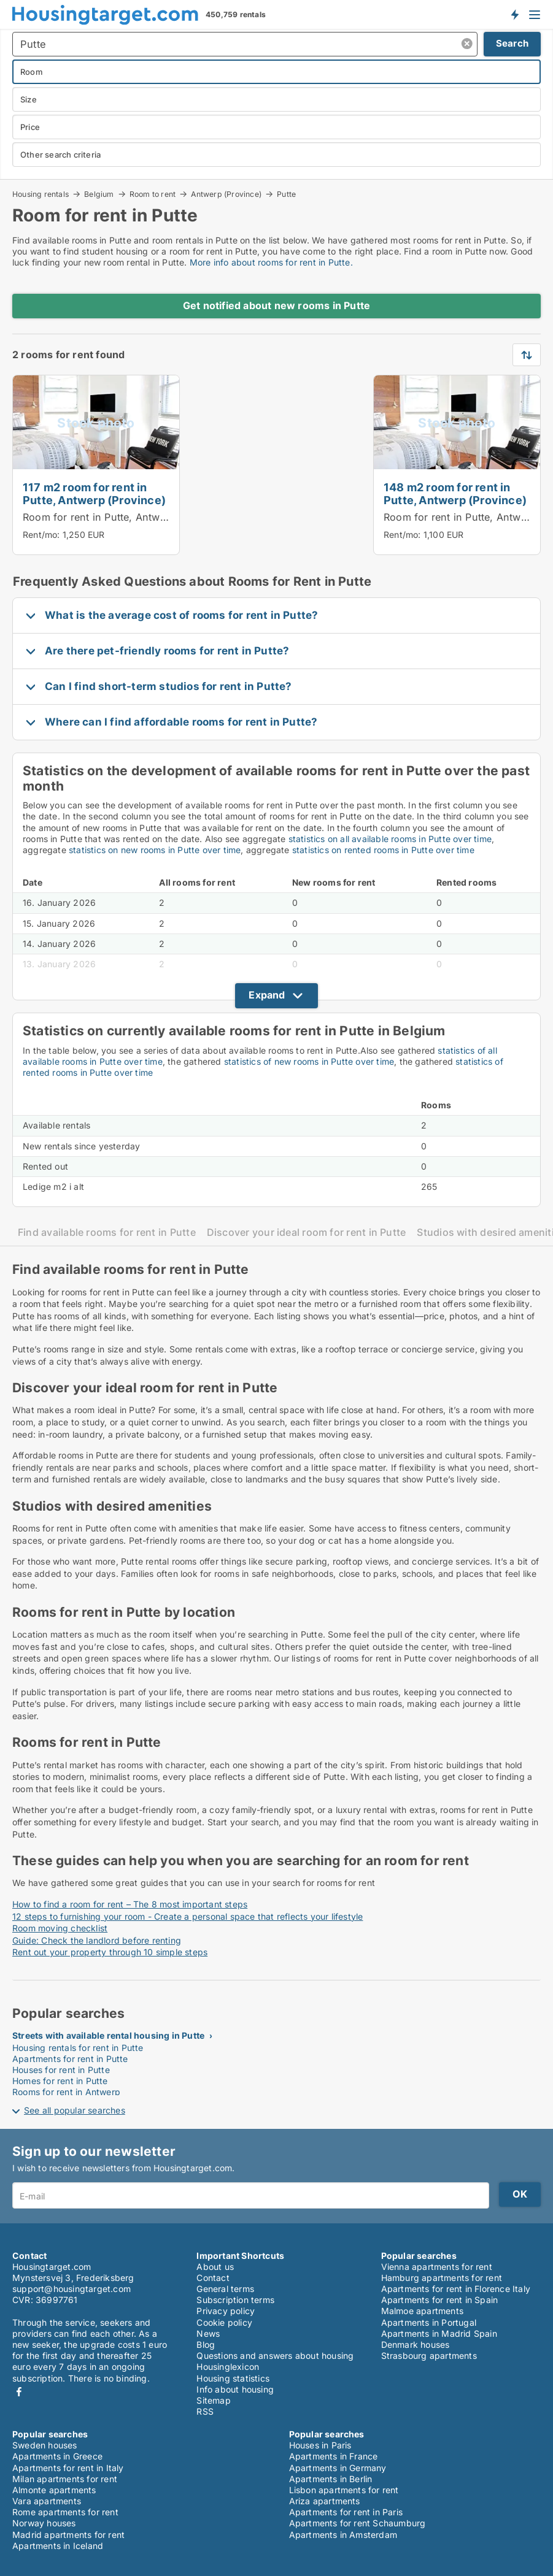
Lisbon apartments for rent (344, 2490)
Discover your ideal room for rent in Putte (306, 1232)
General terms (225, 2288)
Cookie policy (224, 2322)
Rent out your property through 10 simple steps (109, 1952)
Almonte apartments (54, 2490)
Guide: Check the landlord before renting (96, 1940)
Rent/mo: (43, 534)
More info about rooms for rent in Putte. (271, 262)
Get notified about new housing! (514, 14)
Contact (212, 2277)
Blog (205, 2344)
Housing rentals (40, 194)
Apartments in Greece (57, 2456)
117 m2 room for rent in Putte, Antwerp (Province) (94, 493)
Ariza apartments (324, 2501)
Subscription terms (235, 2299)
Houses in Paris (320, 2445)
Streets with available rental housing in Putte (108, 2035)
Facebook (19, 2391)
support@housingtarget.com (71, 2288)
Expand (267, 995)
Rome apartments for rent (65, 2512)
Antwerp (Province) (226, 194)
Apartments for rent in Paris (346, 2512)
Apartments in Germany (338, 2468)
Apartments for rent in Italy (68, 2468)
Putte (286, 194)
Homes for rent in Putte (60, 2081)
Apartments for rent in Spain (439, 2299)
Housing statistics (232, 2378)
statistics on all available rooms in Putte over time (390, 839)
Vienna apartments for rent (436, 2266)
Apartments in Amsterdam (343, 2534)
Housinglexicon (227, 2366)
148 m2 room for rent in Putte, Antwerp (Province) (455, 493)
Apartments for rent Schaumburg (357, 2523)
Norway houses (44, 2523)
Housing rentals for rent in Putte (78, 2047)
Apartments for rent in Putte (70, 2058)
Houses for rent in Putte (61, 2069)
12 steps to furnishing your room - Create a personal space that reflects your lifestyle (187, 1916)
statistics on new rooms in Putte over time (155, 850)
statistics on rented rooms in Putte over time (383, 850)
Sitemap (213, 2400)
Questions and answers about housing (275, 2355)
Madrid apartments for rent (68, 2534)
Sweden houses (44, 2445)
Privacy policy (225, 2311)
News (208, 2333)
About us (215, 2266)
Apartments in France (333, 2456)
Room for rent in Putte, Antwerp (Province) (125, 517)
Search (512, 43)
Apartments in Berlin (331, 2479)
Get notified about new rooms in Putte (276, 305)
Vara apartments (46, 2501)
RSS (205, 2411)
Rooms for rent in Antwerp (66, 2092)
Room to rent (153, 194)
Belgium (99, 194)
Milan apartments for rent (64, 2479)
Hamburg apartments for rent (441, 2277)
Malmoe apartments (422, 2311)
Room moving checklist (59, 1928)
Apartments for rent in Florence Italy (455, 2288)
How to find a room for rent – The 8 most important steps (129, 1904)
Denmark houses (415, 2344)
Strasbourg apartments (429, 2355)
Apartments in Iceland (57, 2545)
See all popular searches (74, 2110)
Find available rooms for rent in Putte (107, 1232)
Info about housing (235, 2389)
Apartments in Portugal (428, 2322)
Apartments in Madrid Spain (439, 2333)
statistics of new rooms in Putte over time (309, 1061)
